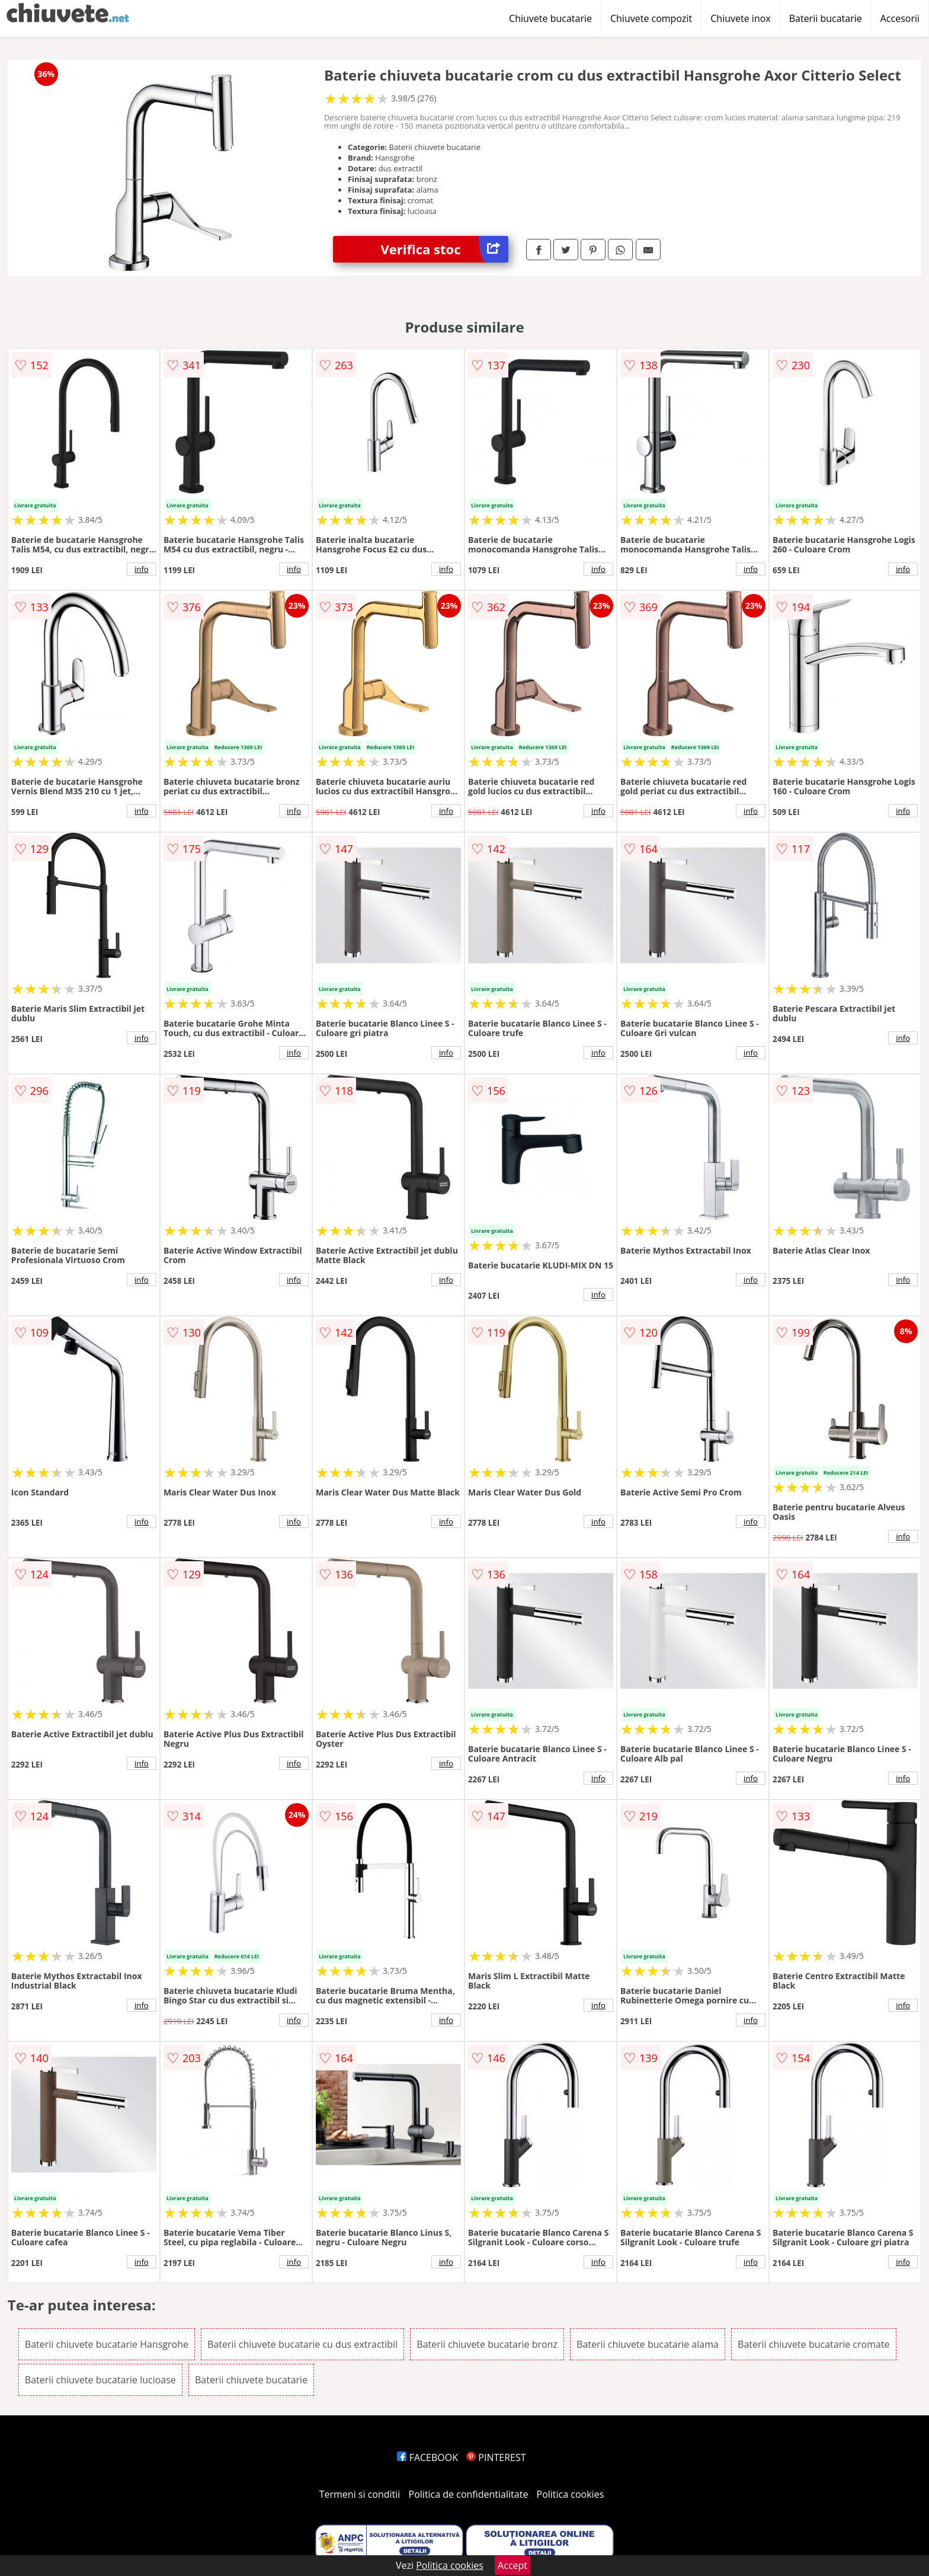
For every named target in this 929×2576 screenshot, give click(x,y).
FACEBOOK (427, 2457)
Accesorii (900, 18)
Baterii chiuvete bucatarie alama (647, 2344)
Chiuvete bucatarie (550, 18)
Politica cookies (570, 2494)
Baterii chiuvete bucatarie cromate (814, 2344)
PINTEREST (496, 2457)
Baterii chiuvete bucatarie (251, 2379)
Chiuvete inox (740, 18)
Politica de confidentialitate (468, 2494)
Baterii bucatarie (825, 18)
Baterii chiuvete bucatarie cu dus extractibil (302, 2344)
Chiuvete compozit (651, 18)
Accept (512, 2565)
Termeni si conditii (360, 2494)
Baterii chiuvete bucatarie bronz (487, 2344)
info (141, 569)
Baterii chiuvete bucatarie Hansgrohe (106, 2344)
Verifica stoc (444, 249)
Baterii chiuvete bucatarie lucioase (100, 2379)
